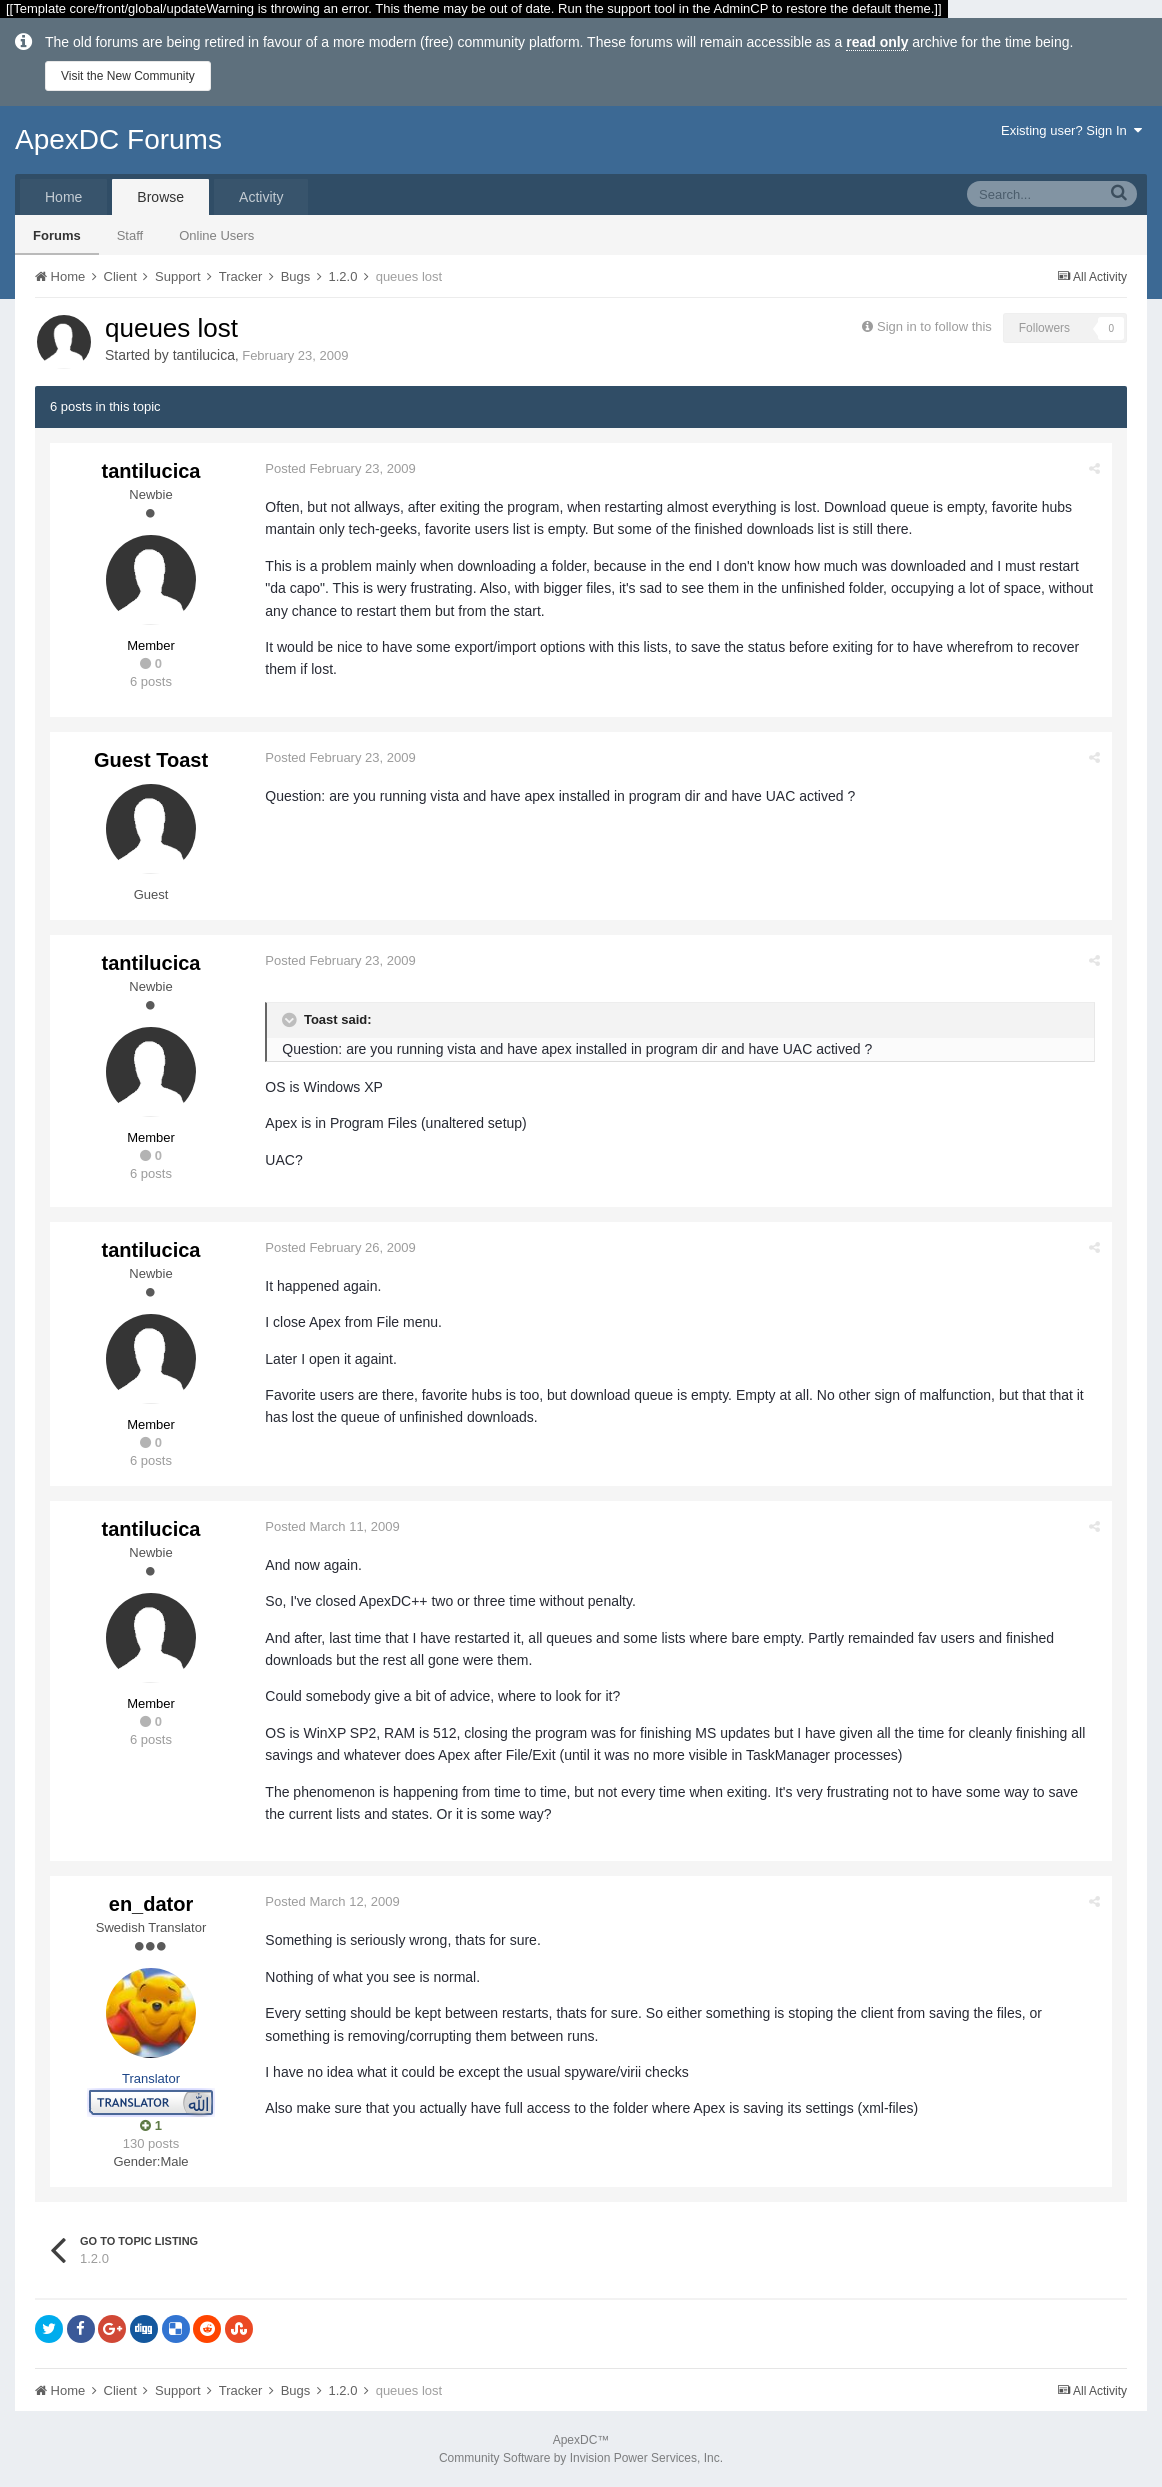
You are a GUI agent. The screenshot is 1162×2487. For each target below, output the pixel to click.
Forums (57, 235)
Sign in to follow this (934, 326)
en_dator (151, 1904)
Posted (341, 468)
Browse (160, 197)
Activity (261, 197)
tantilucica (204, 355)
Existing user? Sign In (1071, 130)
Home (63, 197)
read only (877, 42)
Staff (130, 235)
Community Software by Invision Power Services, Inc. (581, 2458)
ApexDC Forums (118, 139)
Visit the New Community (128, 76)
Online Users (216, 235)
